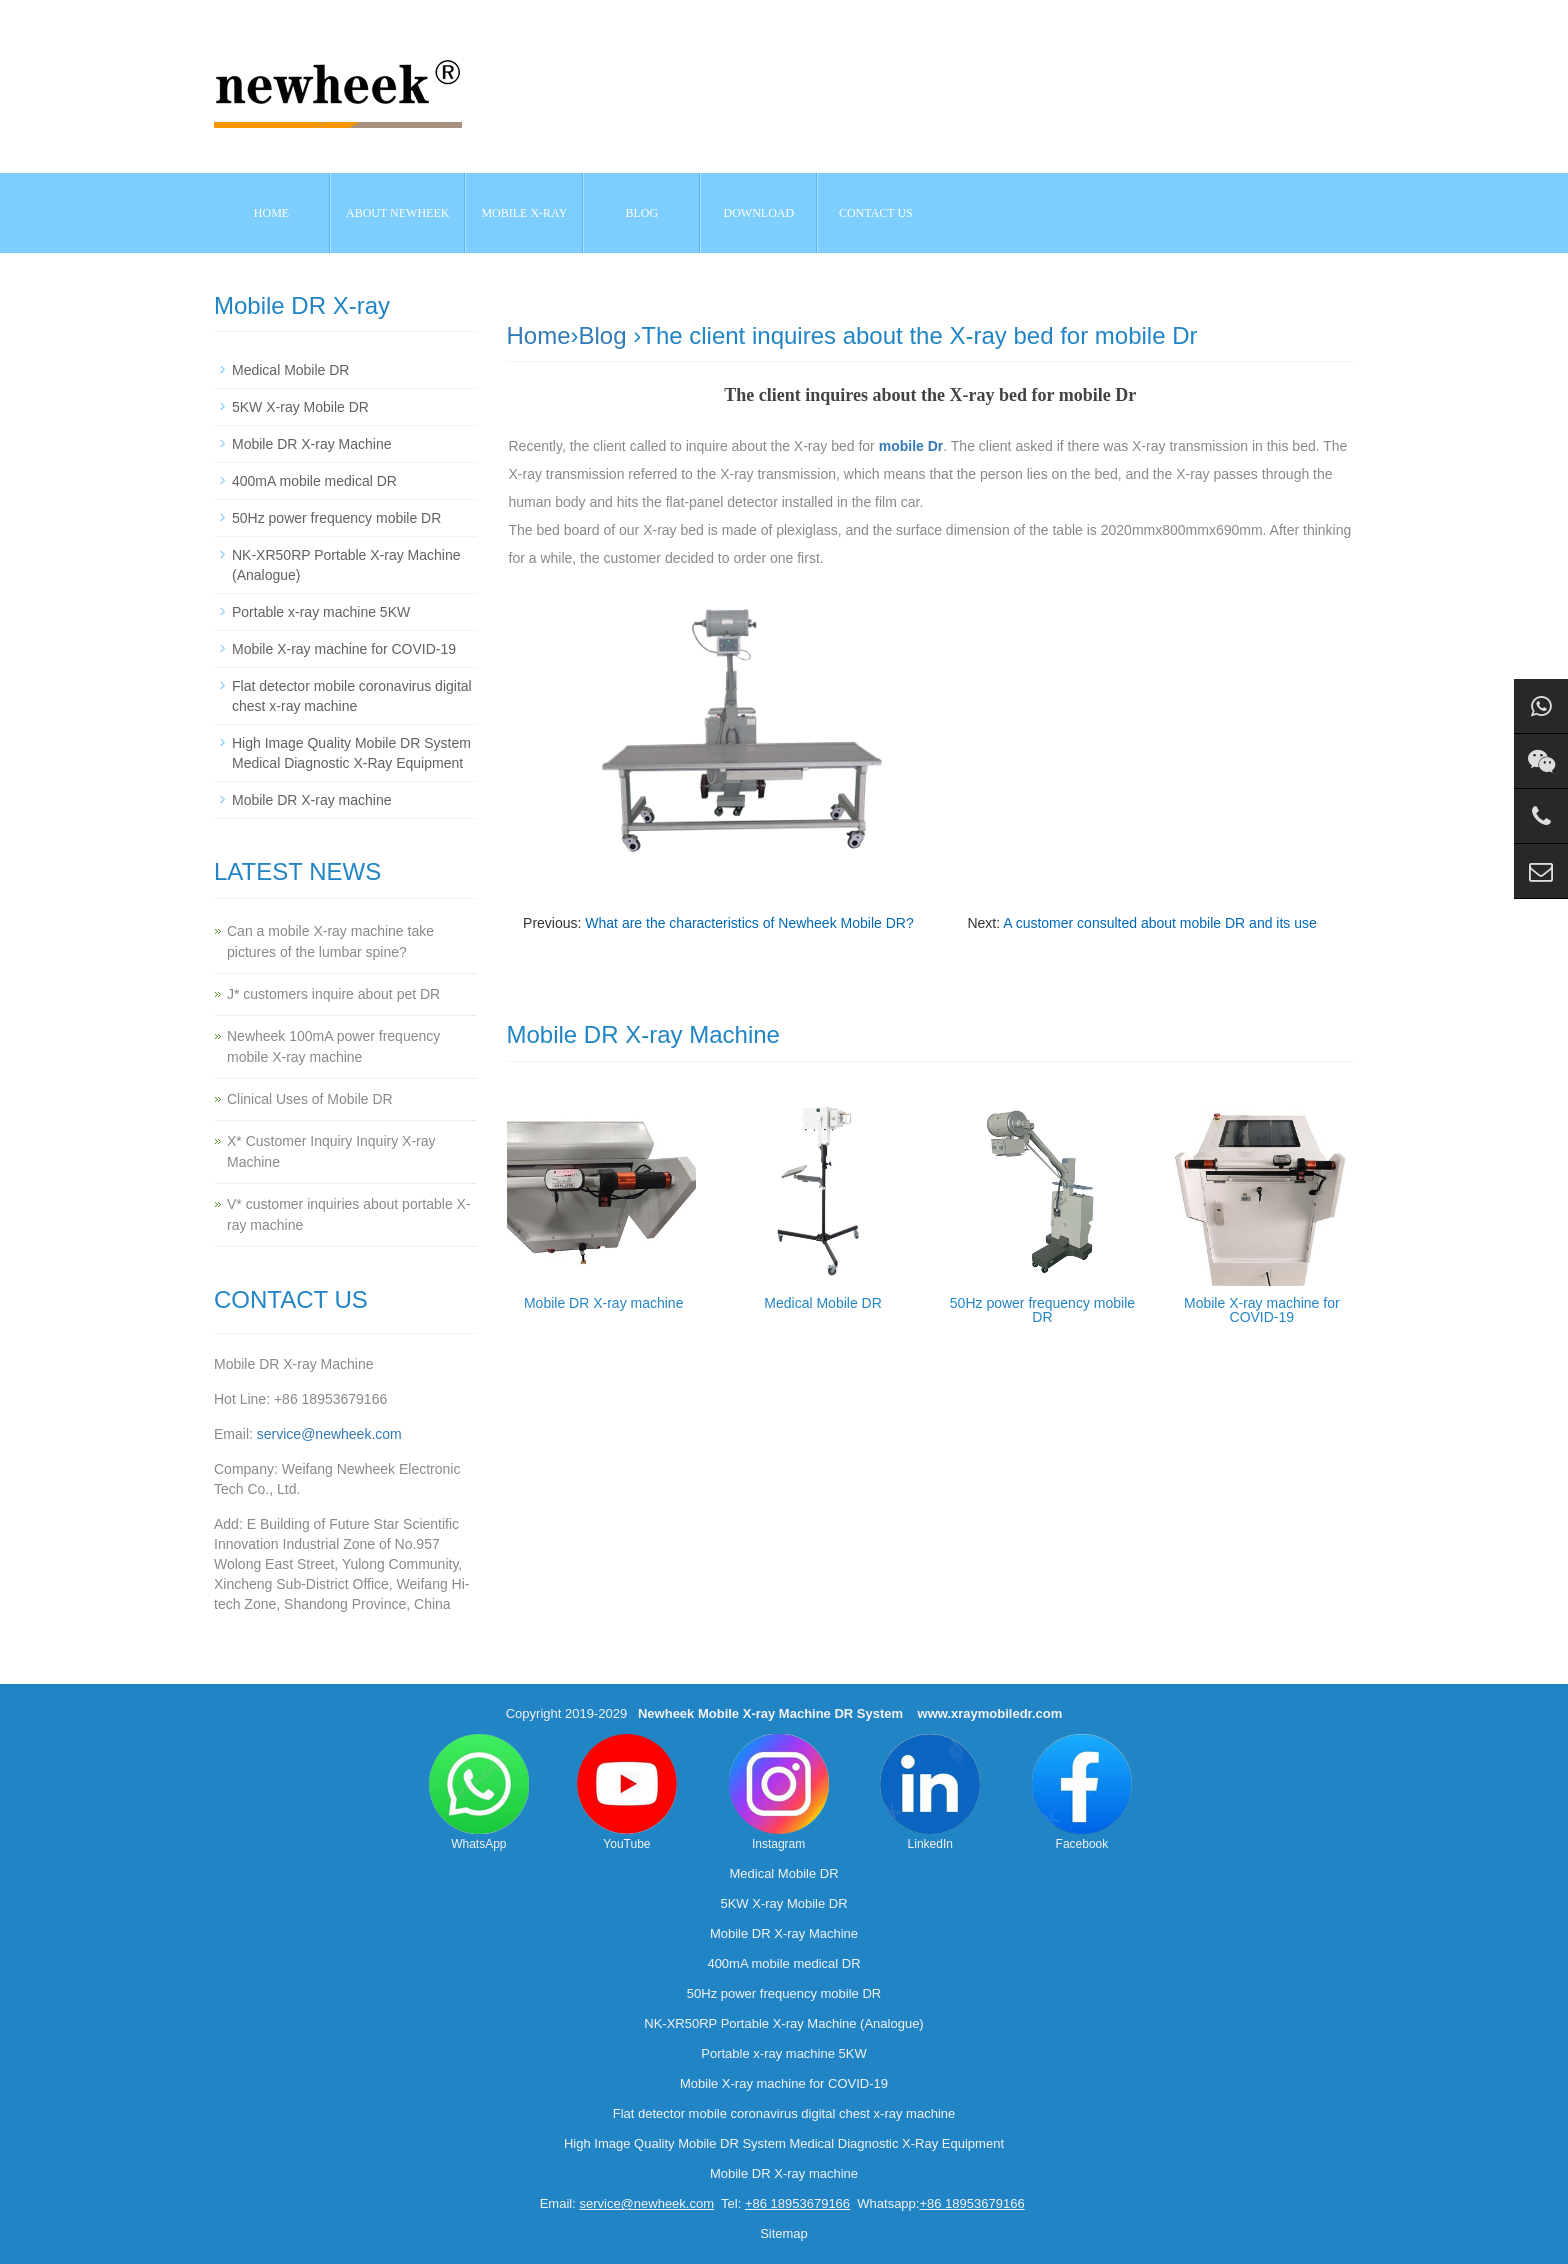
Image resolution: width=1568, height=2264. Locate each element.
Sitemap (784, 2233)
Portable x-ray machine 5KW (321, 612)
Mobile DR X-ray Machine (312, 444)
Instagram (779, 1792)
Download (759, 213)
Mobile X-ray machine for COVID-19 (1262, 1310)
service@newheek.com (329, 1434)
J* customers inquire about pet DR (333, 994)
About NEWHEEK (397, 213)
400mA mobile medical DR (314, 481)
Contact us (876, 213)
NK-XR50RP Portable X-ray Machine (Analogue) (783, 2023)
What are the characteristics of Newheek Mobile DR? (749, 923)
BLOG (642, 213)
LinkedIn (930, 1792)
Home (271, 213)
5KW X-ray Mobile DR (300, 407)
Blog (603, 335)
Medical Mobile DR (822, 1303)
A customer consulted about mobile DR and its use (1160, 923)
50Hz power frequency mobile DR (1042, 1310)
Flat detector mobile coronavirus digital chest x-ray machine (784, 2113)
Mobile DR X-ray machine (604, 1303)
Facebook (1082, 1792)
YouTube (627, 1792)
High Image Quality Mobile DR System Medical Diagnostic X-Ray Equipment (784, 2143)
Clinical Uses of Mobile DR (310, 1099)
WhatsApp (479, 1792)
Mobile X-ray (524, 213)
